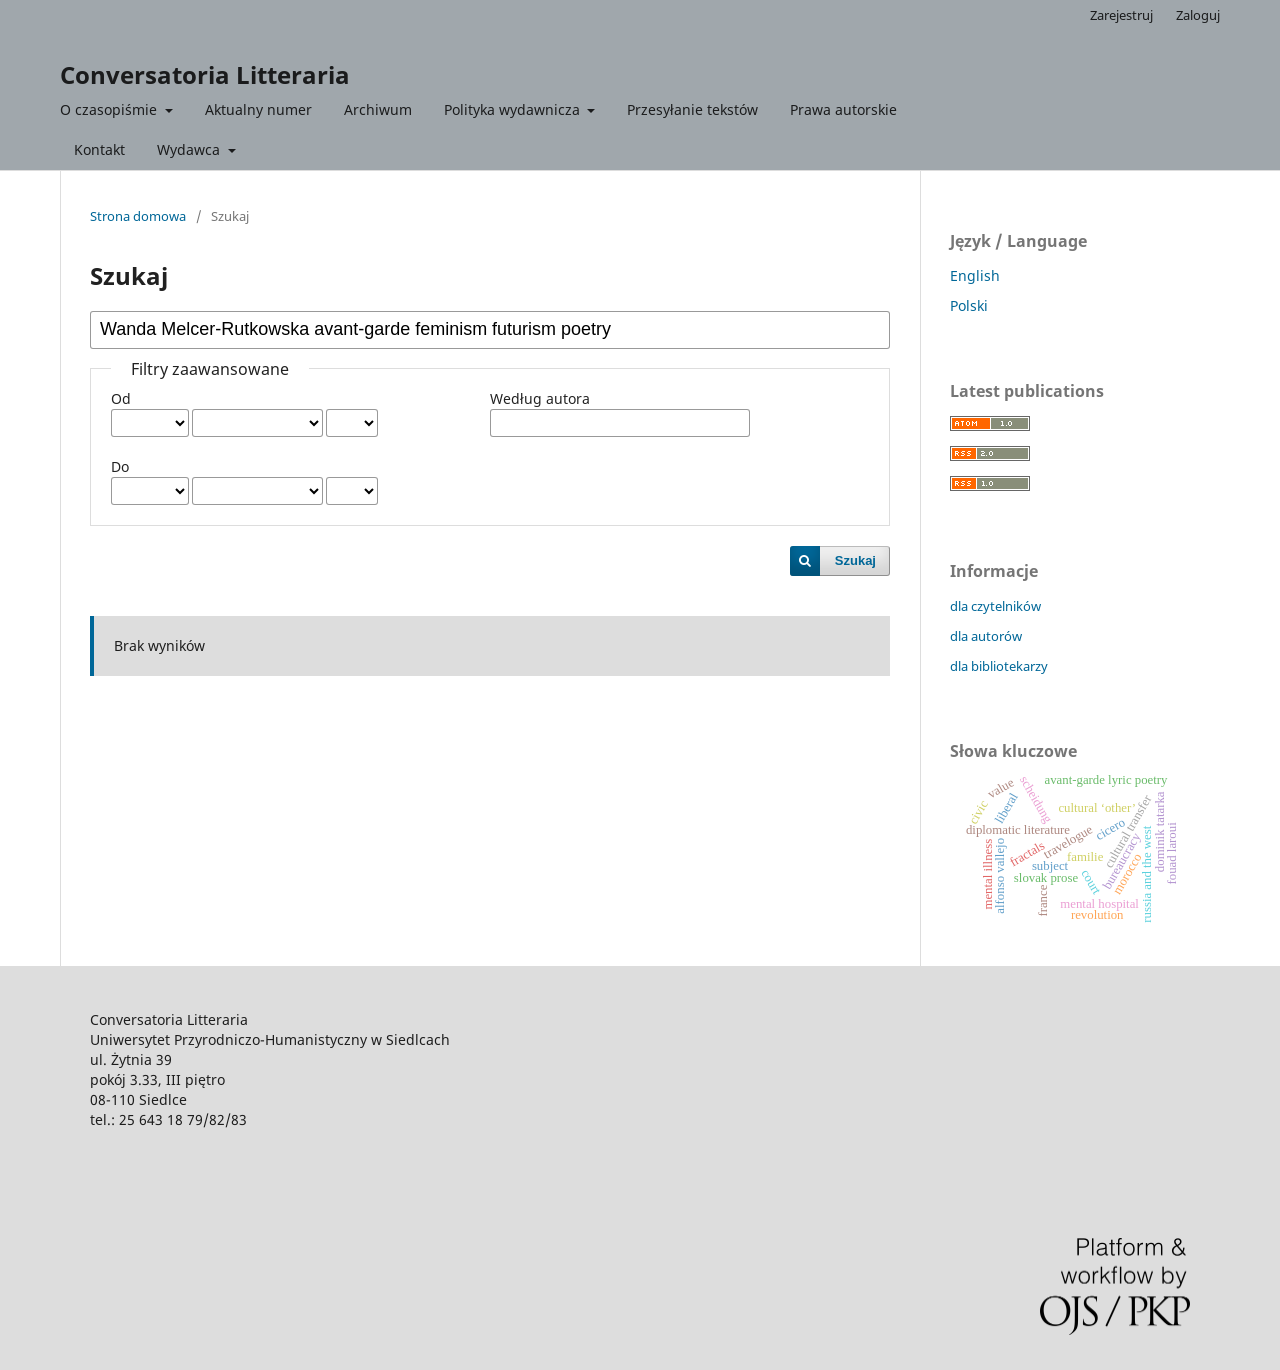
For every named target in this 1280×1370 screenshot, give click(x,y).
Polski (969, 305)
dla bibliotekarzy (999, 666)
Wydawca (190, 149)
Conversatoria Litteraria (205, 74)
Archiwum (378, 109)
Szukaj (855, 560)
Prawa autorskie (843, 109)
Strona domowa (138, 216)
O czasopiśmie (110, 109)
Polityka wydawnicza (514, 109)
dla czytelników (995, 606)
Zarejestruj (1121, 15)
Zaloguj (1198, 15)
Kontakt (99, 149)
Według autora (540, 398)
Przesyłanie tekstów (692, 109)
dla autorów (986, 636)
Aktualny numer (258, 109)
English (975, 275)
